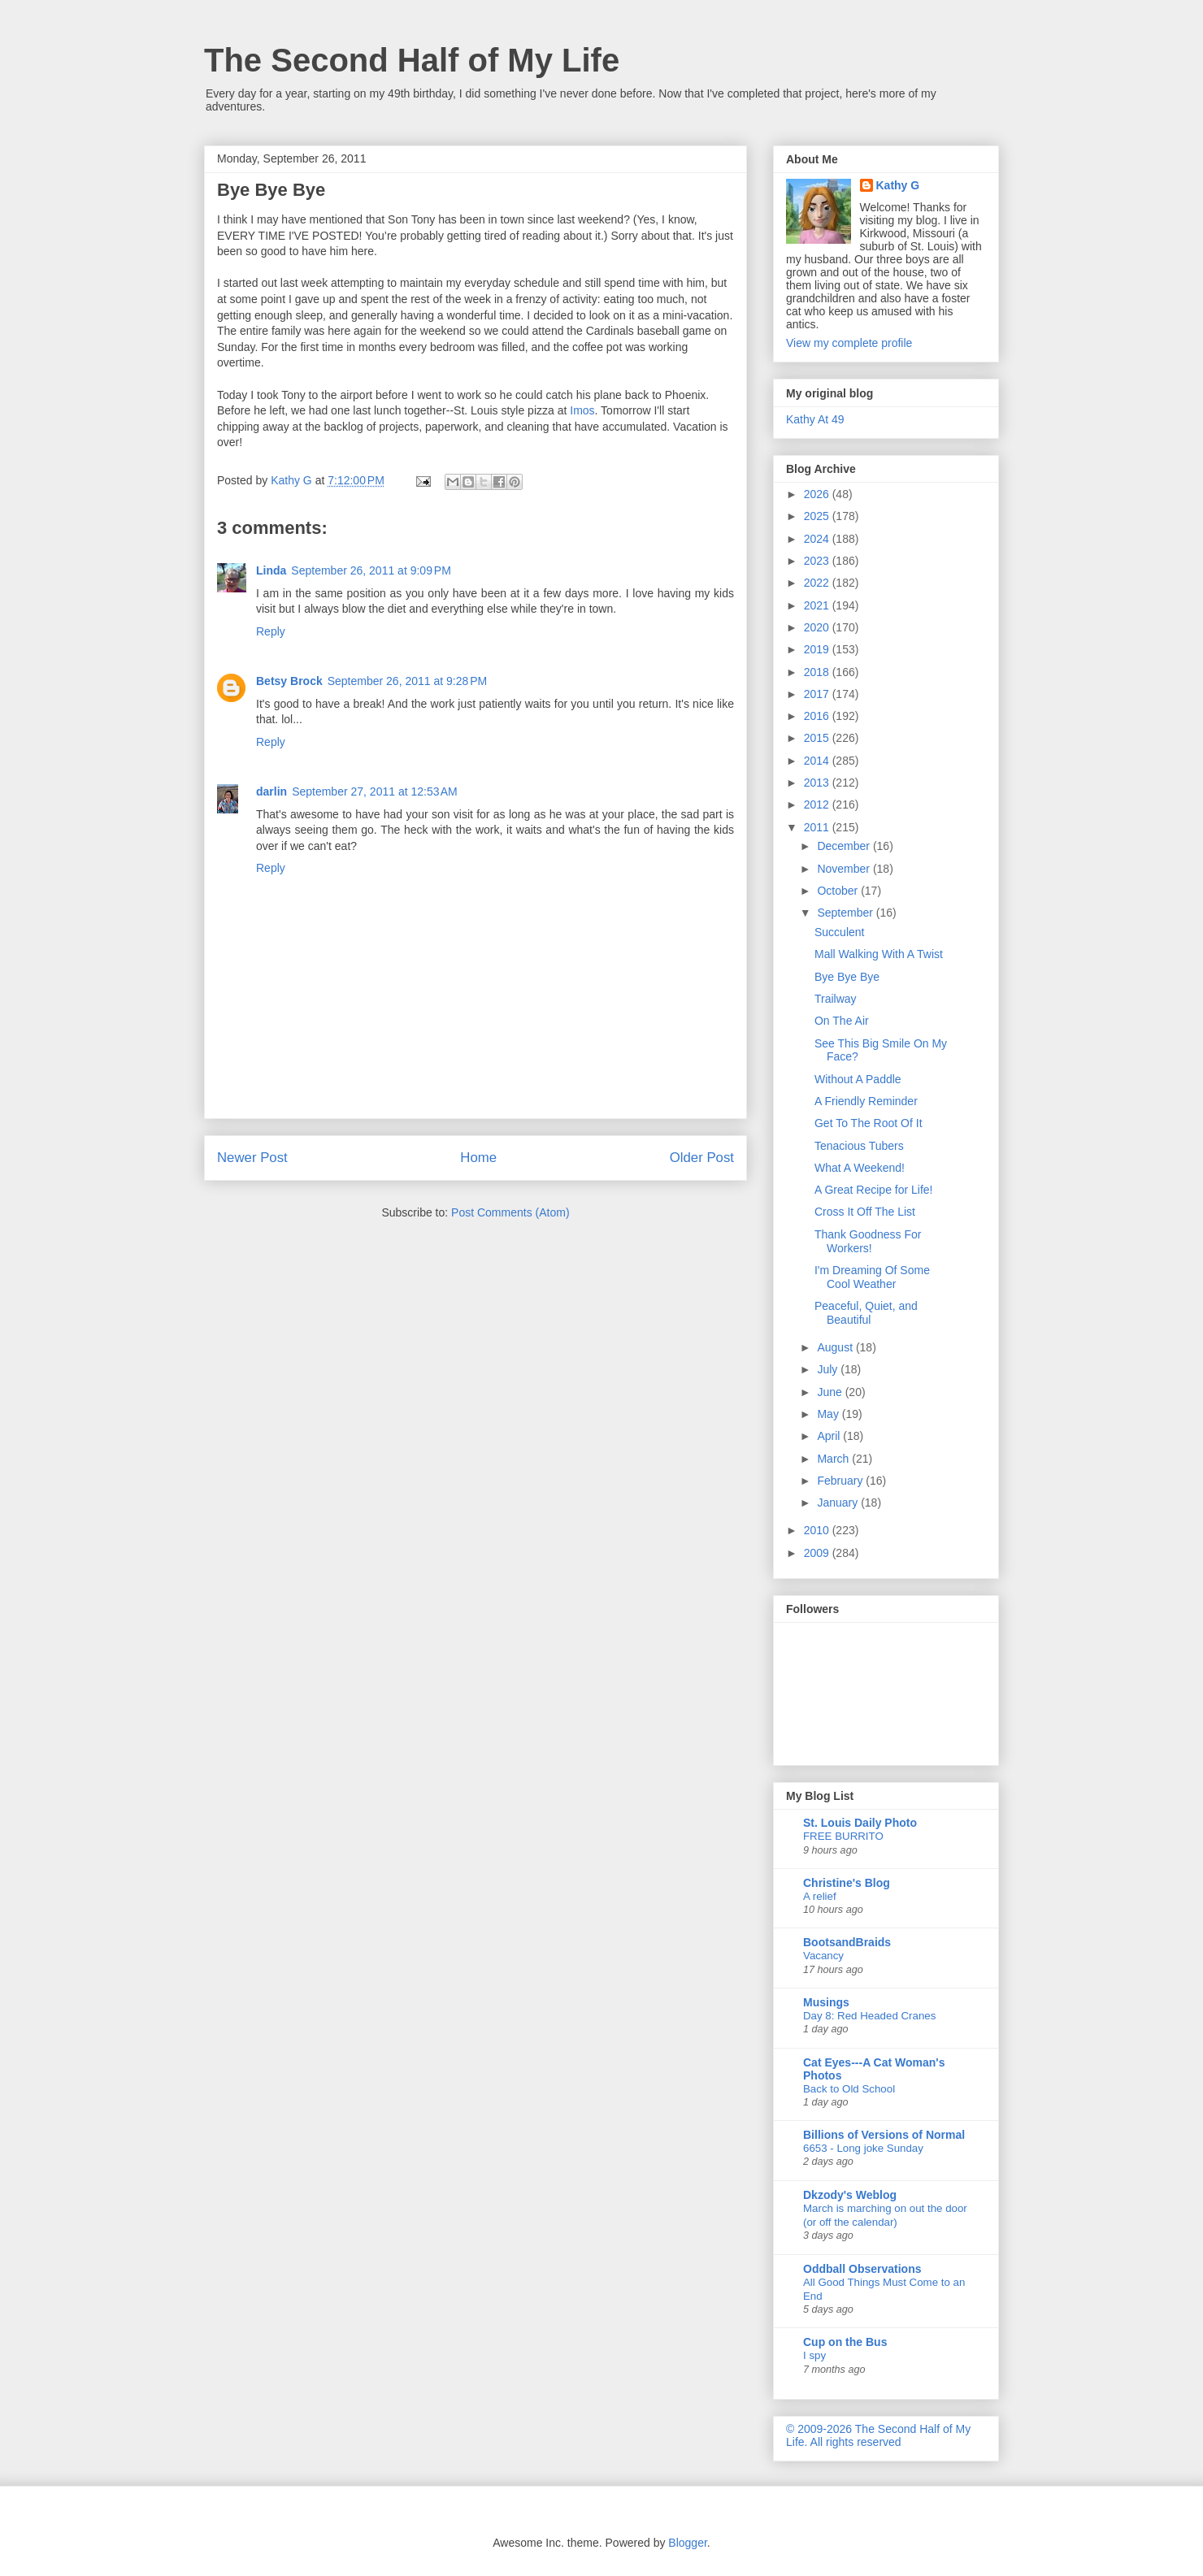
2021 (818, 605)
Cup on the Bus (845, 2341)
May (829, 1413)
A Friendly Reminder (866, 1101)
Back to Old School (849, 2089)
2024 (818, 538)
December (844, 845)
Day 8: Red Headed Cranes (869, 2016)
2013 (818, 782)
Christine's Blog (846, 1882)
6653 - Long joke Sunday (863, 2148)
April (830, 1435)
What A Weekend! (859, 1167)
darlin (271, 791)
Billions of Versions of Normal (884, 2134)
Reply (270, 631)
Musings (826, 2002)
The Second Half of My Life (411, 60)
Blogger (687, 2542)
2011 (818, 827)
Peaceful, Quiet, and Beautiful (866, 1312)
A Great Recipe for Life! (873, 1189)
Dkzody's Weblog (850, 2194)
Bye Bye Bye (846, 976)
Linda (271, 570)
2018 (818, 672)
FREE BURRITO (843, 1836)
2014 (818, 760)
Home (478, 1157)
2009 (818, 1552)
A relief (819, 1896)
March (834, 1458)
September (846, 912)
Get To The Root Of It (868, 1123)
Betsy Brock (289, 680)
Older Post (702, 1157)
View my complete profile (849, 342)
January (839, 1502)
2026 (818, 494)
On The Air (841, 1020)
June (831, 1392)
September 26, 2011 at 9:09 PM (371, 570)
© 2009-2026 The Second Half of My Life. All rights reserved (878, 2435)
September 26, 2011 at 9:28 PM (408, 680)
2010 (818, 1530)
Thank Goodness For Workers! (868, 1241)
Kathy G (898, 185)
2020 (818, 627)
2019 (818, 649)
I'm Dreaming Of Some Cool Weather (872, 1277)
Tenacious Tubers (859, 1145)
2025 (818, 516)
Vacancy (823, 1955)
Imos (582, 410)
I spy (814, 2355)
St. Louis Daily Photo (860, 1822)
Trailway (835, 998)
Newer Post (252, 1157)
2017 (818, 693)
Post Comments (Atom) (510, 1212)
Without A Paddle (857, 1079)
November (844, 868)
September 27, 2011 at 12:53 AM (375, 791)
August (836, 1347)
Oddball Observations (862, 2268)
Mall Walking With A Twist (878, 954)
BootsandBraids (847, 1942)
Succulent (839, 932)
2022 (818, 582)
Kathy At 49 (815, 419)
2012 (818, 804)
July (828, 1369)
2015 (818, 737)
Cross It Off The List (864, 1211)
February (841, 1480)
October (839, 890)
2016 (818, 715)
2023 (818, 560)
